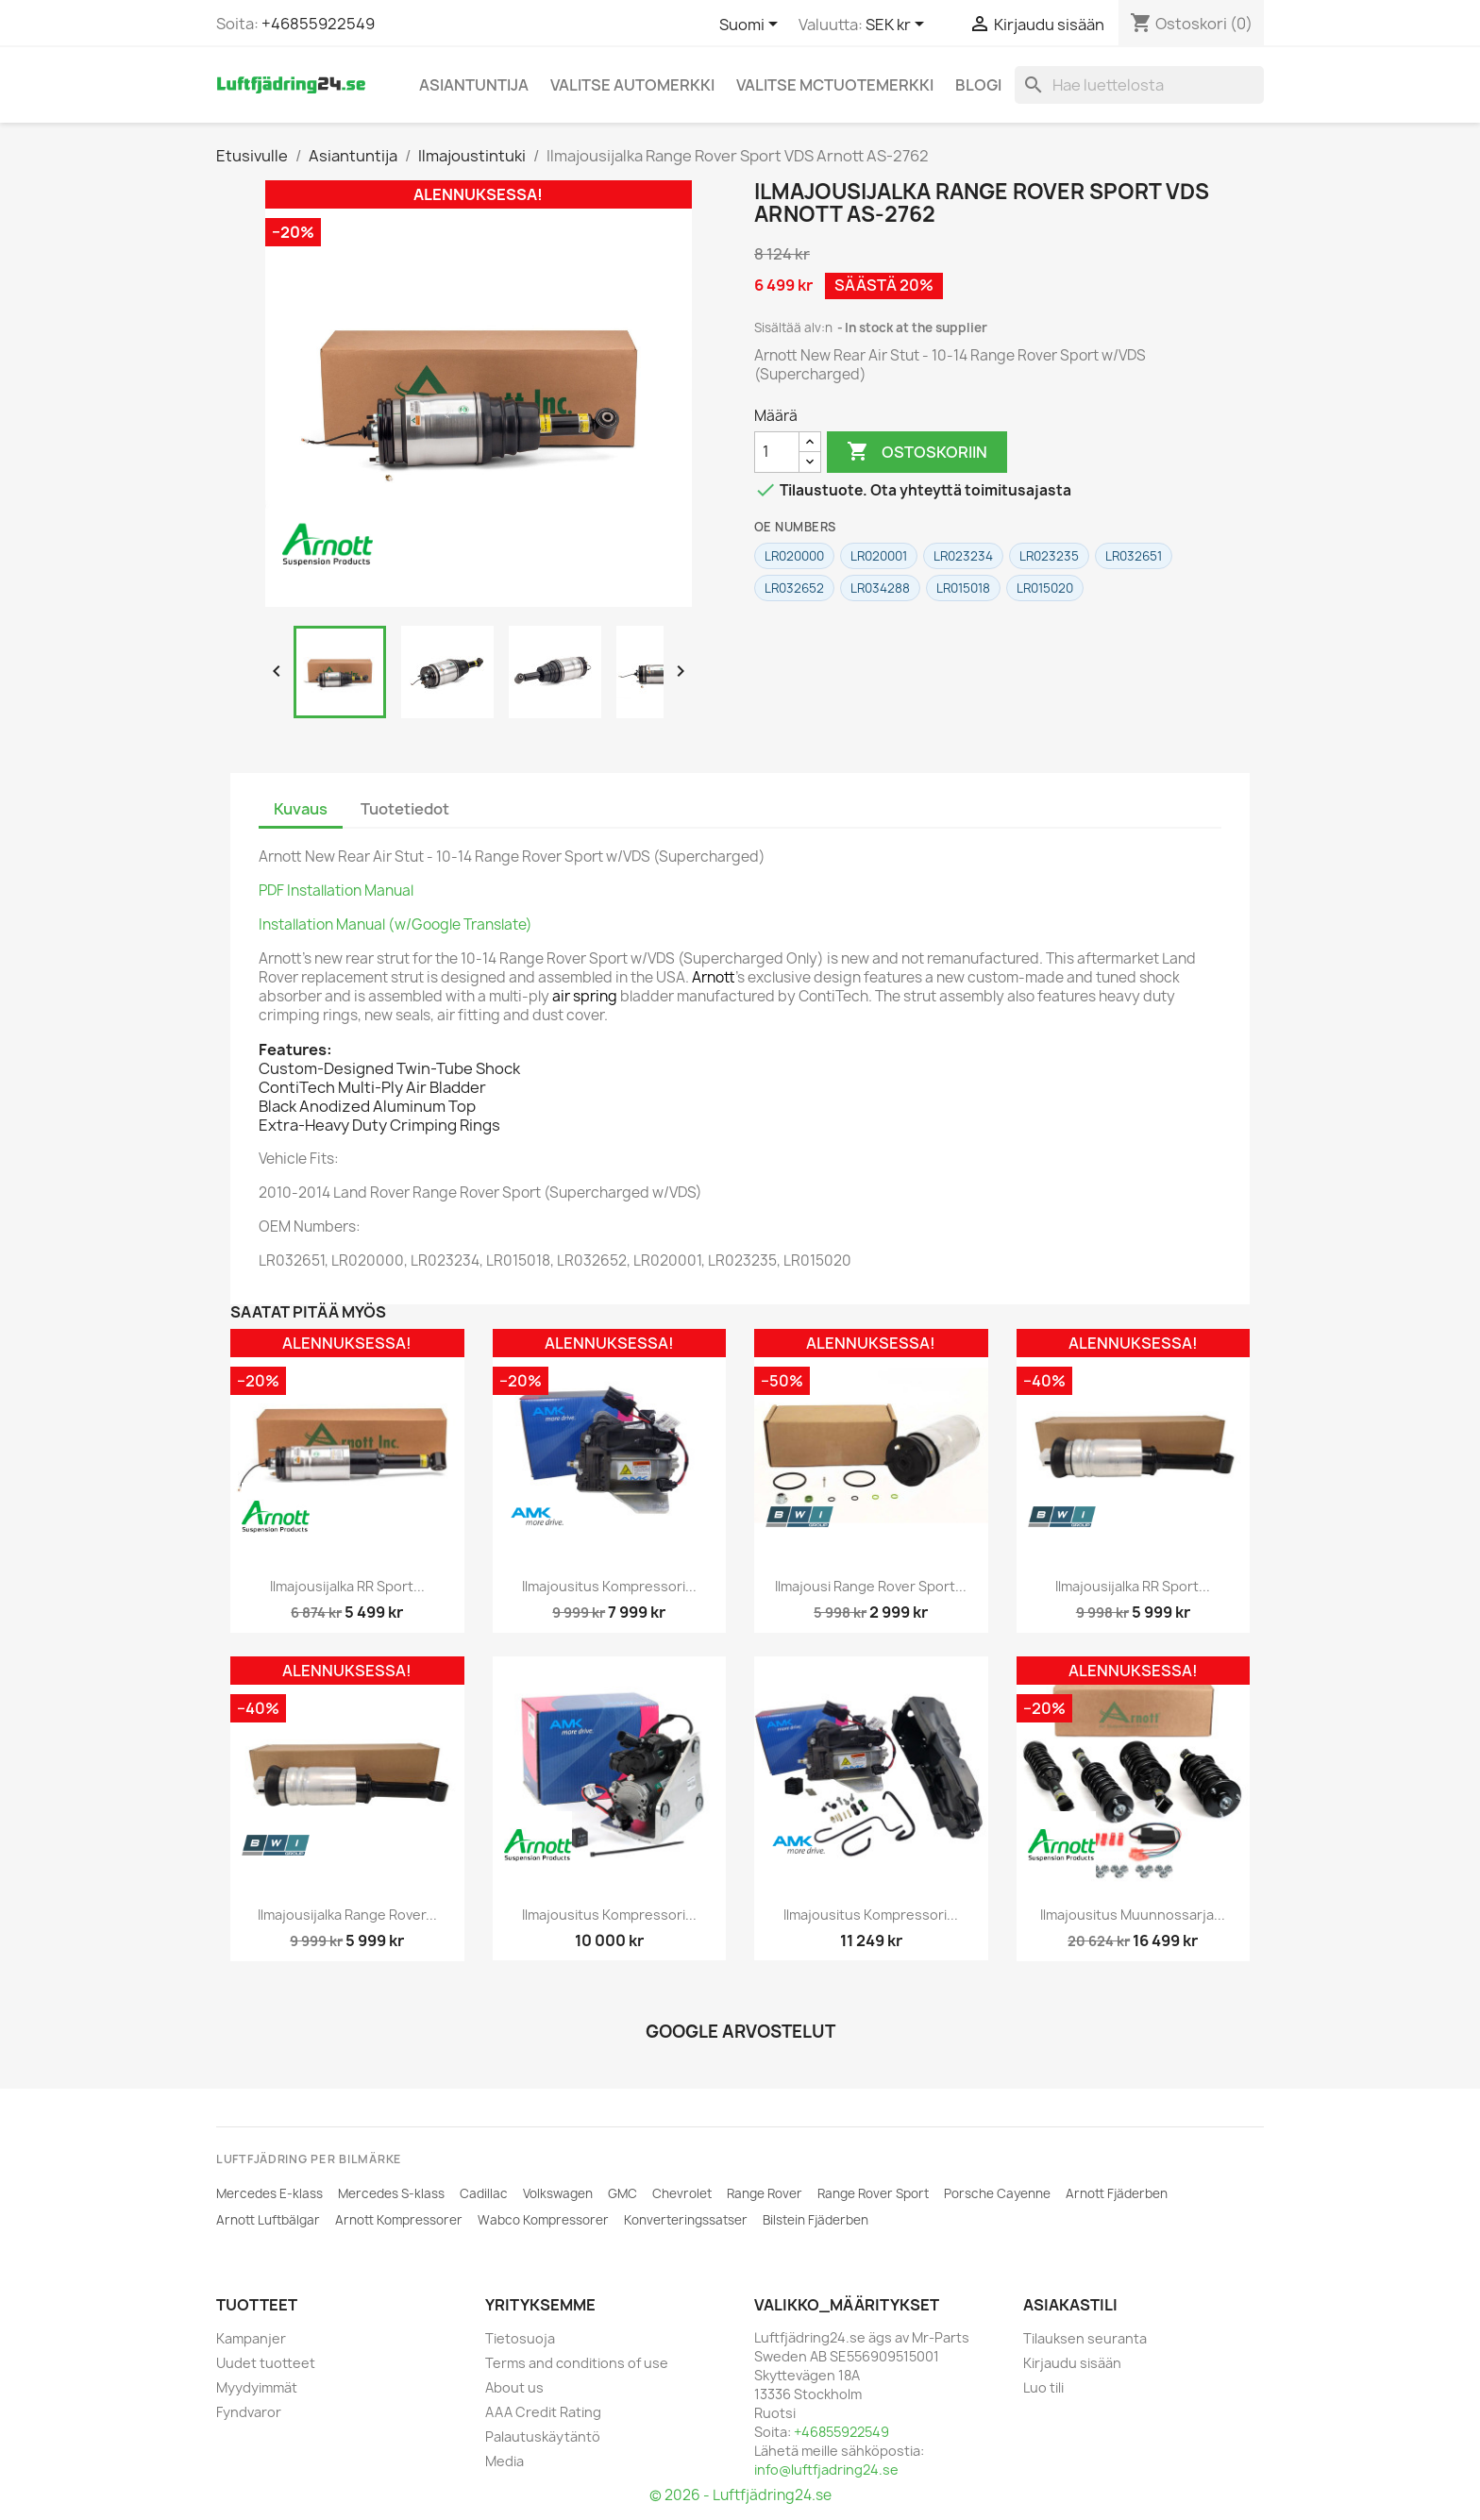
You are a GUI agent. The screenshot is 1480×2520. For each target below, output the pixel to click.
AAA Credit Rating (543, 2412)
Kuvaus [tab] (301, 808)
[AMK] (538, 1517)
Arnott (713, 977)
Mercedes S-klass (391, 2193)
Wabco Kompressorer (543, 2219)
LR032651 (1133, 555)
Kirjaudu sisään (1072, 2363)
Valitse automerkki (632, 85)
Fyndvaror (248, 2412)
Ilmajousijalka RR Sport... (347, 1586)
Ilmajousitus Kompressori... (609, 1586)
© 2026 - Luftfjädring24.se (740, 2495)
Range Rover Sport (873, 2193)
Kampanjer (251, 2338)
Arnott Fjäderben (1117, 2193)
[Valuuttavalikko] (898, 25)
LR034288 (880, 588)
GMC (622, 2193)
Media (504, 2461)
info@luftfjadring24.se (826, 2469)
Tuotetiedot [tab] (405, 808)
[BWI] (799, 1517)
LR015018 (963, 588)
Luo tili (1043, 2387)
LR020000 (794, 555)
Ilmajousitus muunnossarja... (1132, 1915)
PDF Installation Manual (336, 890)
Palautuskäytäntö (542, 2436)
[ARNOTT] (327, 544)
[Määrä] (776, 452)
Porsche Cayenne (997, 2193)
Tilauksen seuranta (1085, 2338)
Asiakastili (1070, 2304)
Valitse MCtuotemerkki (834, 85)
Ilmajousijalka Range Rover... (347, 1915)
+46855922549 (318, 23)
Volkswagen (558, 2193)
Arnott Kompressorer (398, 2219)
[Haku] (1139, 85)
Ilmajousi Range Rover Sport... (871, 1586)
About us (514, 2387)
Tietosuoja (520, 2338)
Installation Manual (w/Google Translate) (395, 924)
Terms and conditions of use (576, 2363)
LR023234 (963, 555)
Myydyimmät (256, 2387)
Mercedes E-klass (269, 2193)
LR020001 (878, 555)
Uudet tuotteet (265, 2363)
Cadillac (484, 2193)
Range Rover (764, 2193)
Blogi (978, 85)
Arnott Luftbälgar (268, 2219)
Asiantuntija (474, 85)
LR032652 (794, 588)
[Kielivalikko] (751, 25)
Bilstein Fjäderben (815, 2219)
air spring (584, 996)
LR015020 (1045, 588)
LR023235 (1049, 555)
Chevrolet (682, 2193)
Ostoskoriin (917, 452)
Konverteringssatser (686, 2219)
